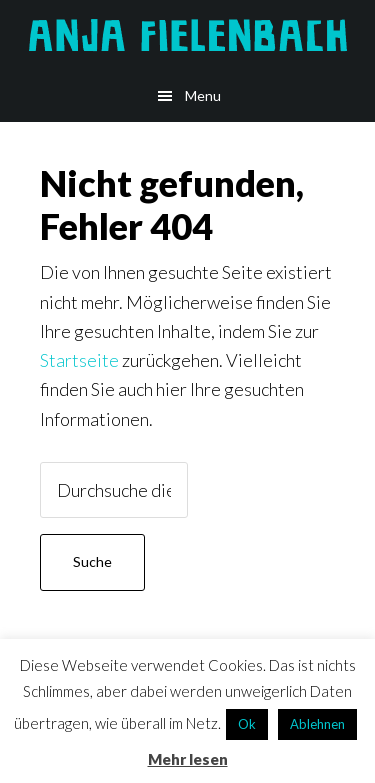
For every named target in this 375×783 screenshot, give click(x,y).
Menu (203, 95)
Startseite (79, 360)
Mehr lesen (188, 759)
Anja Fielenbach (187, 35)
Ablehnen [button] (317, 724)
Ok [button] (247, 724)
